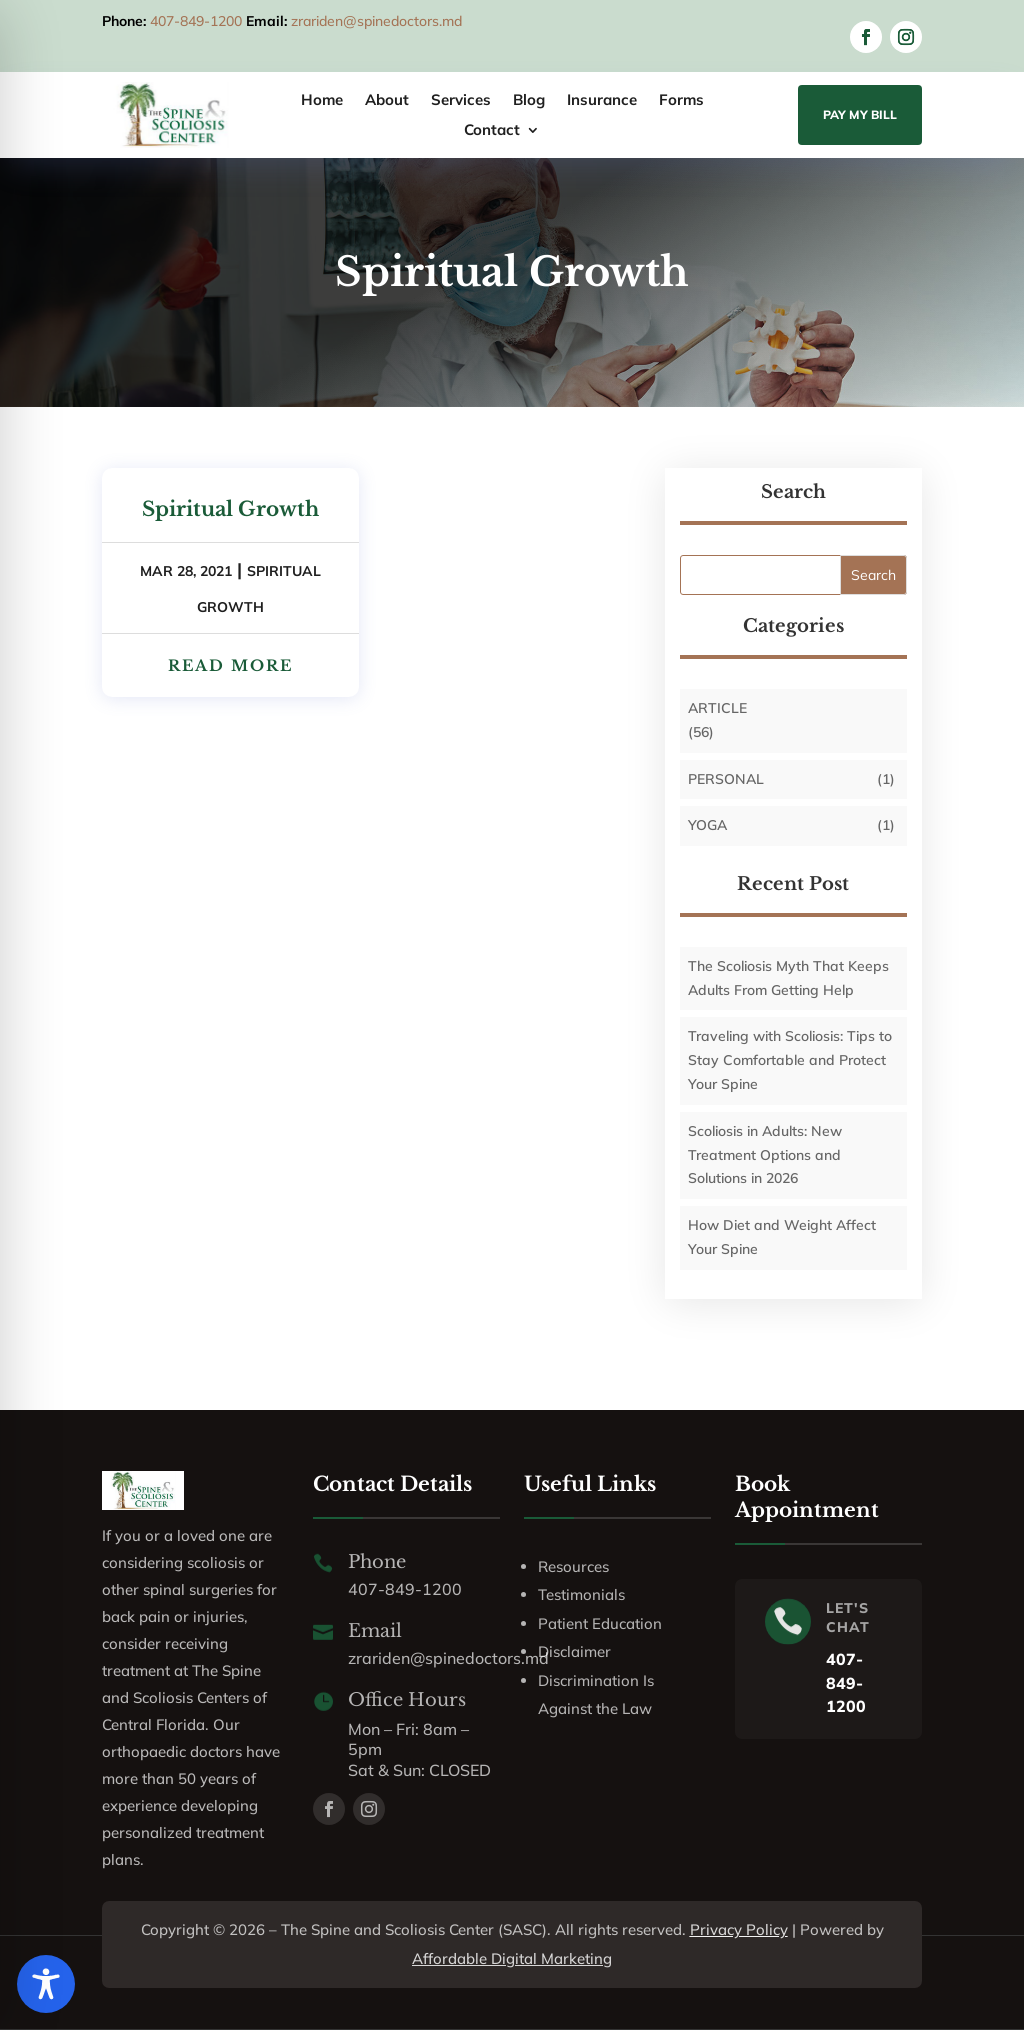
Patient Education (600, 1623)
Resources (573, 1566)
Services (461, 101)
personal (726, 779)
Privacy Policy (739, 1929)
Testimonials (581, 1594)
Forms (681, 101)
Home (322, 101)
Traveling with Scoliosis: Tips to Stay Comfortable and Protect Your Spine (790, 1060)
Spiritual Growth (230, 509)
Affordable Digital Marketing (512, 1958)
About (387, 101)
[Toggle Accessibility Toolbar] (46, 1984)
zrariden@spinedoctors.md (376, 21)
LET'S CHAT (848, 1618)
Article (717, 708)
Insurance (602, 101)
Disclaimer (574, 1651)
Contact (492, 131)
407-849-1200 (196, 21)
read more (230, 665)
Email (375, 1631)
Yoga (707, 825)
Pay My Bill (860, 114)
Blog (529, 101)
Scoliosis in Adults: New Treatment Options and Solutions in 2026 (765, 1155)
